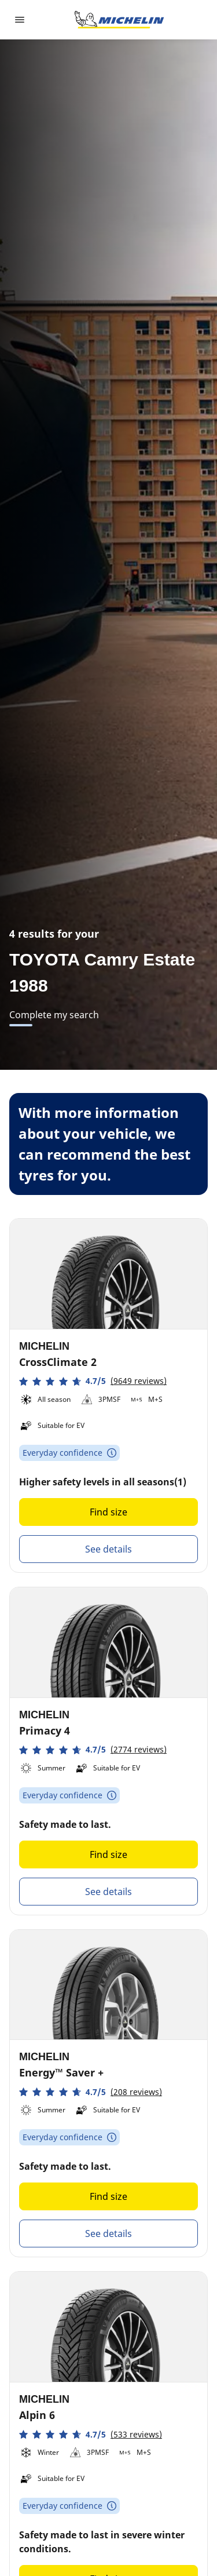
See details (108, 1549)
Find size (108, 1512)
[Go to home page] (119, 19)
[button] (93, 1381)
